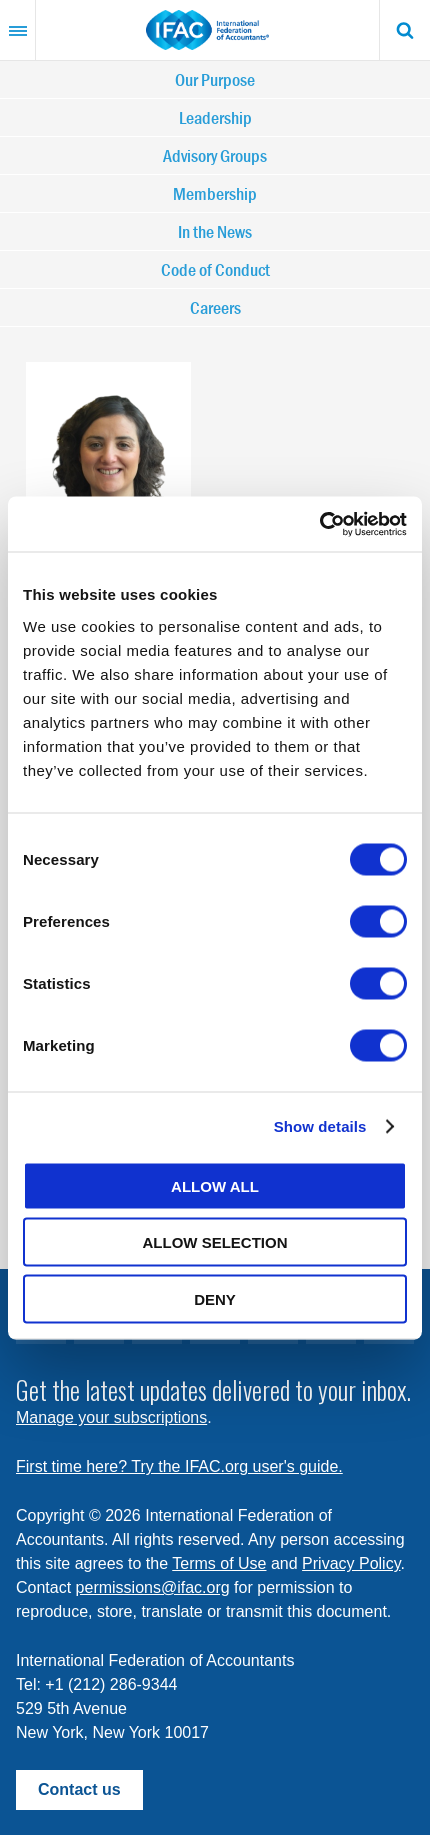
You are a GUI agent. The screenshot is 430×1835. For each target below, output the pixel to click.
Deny (215, 1298)
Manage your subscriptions (111, 1417)
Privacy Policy (351, 1563)
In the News (215, 231)
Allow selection (215, 1242)
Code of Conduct (215, 269)
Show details (320, 1126)
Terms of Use (219, 1563)
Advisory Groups (215, 155)
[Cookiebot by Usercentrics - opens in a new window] (319, 524)
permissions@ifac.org (153, 1587)
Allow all (215, 1185)
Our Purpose (215, 79)
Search (405, 30)
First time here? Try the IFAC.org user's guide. (179, 1466)
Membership (215, 193)
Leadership (215, 117)
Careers (215, 307)
